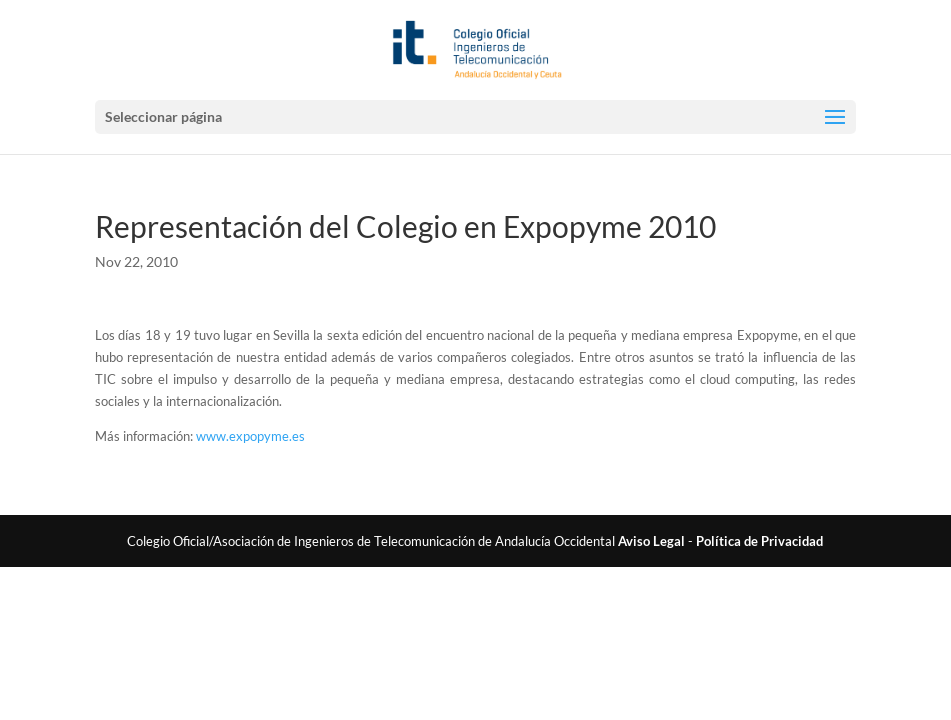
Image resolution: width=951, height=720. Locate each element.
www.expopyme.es (250, 436)
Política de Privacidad (759, 541)
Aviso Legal (651, 541)
